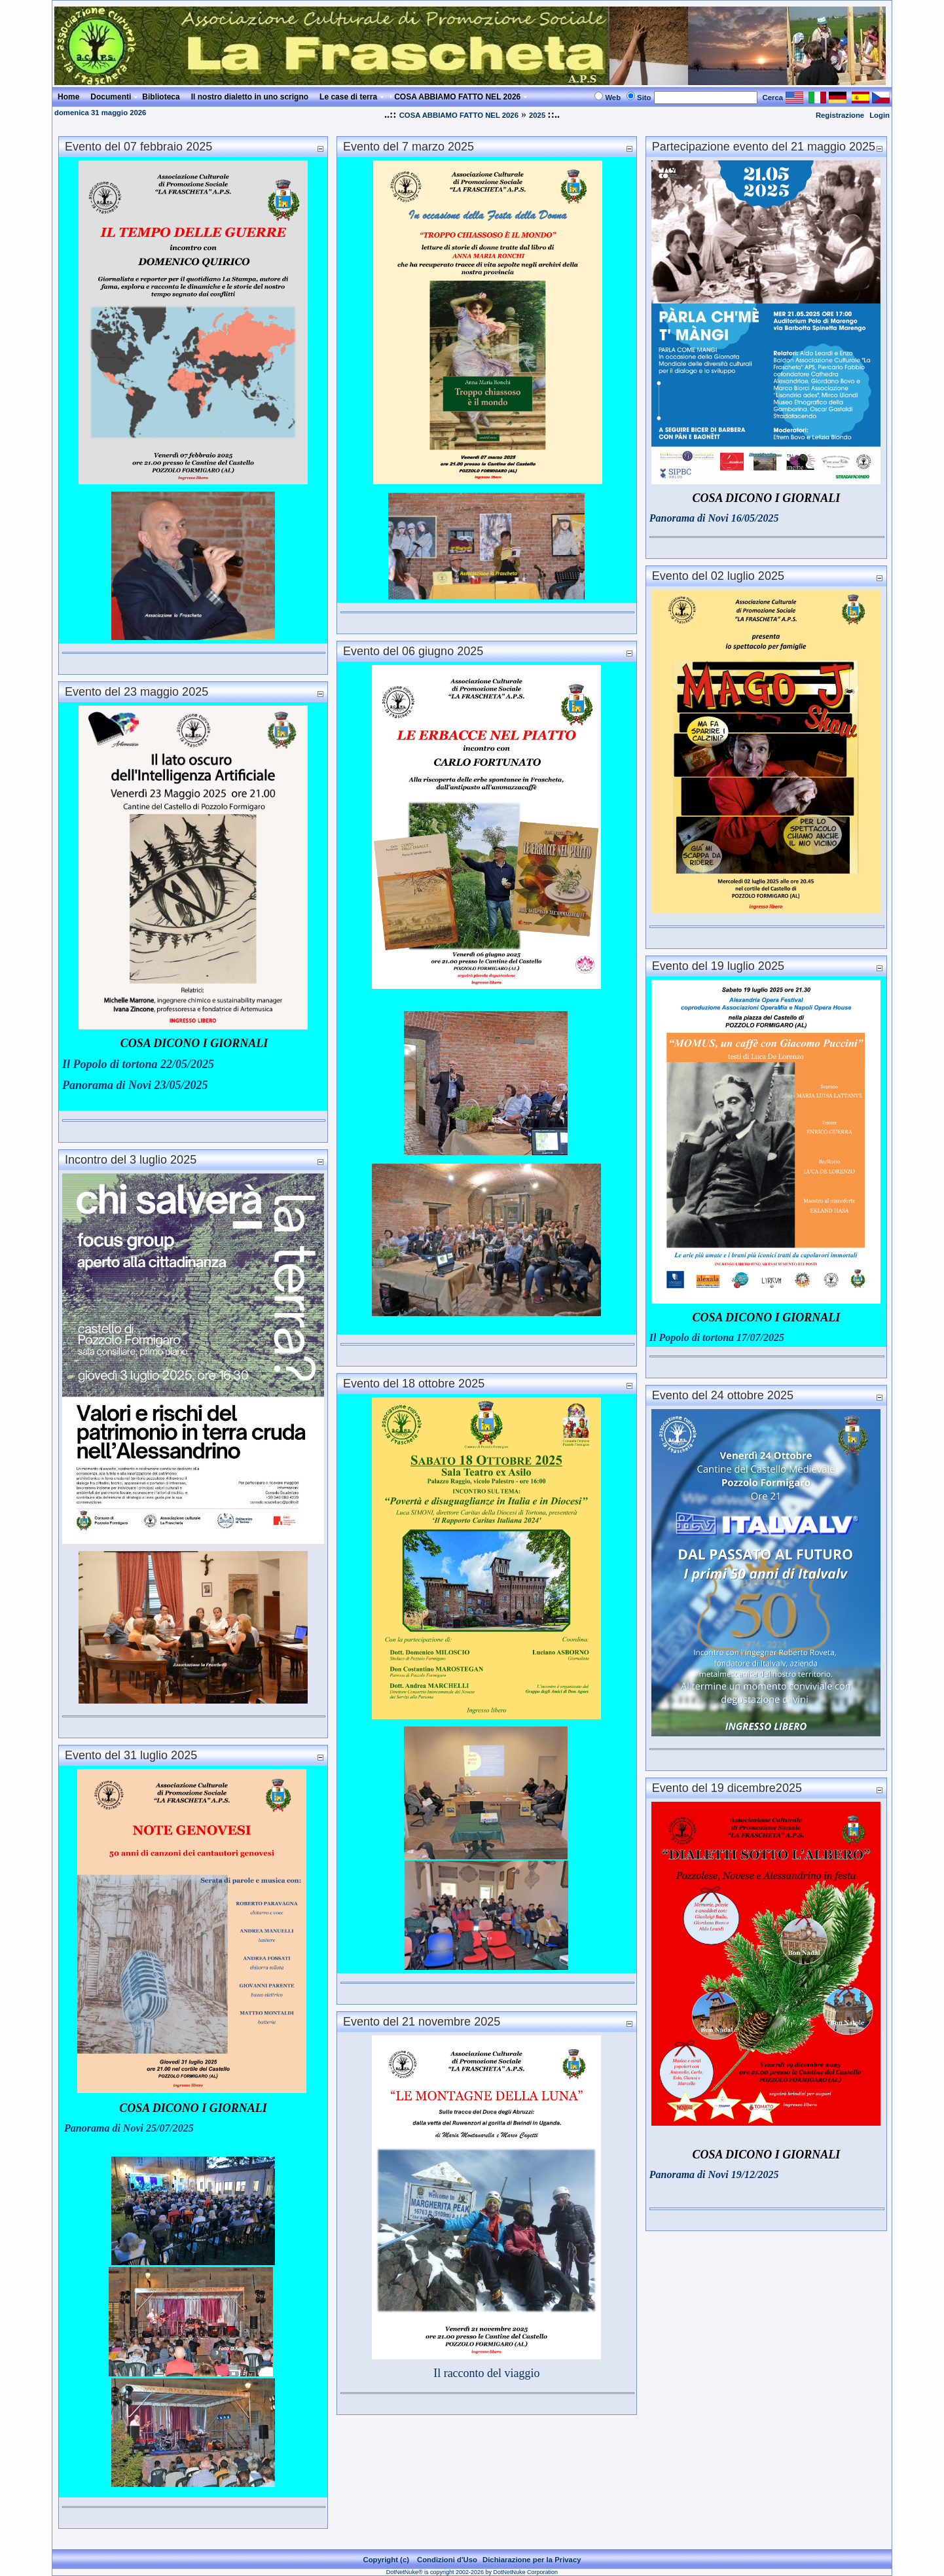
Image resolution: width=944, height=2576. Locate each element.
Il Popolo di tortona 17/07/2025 (716, 1337)
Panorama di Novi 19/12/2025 (714, 2174)
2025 (538, 115)
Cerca (773, 97)
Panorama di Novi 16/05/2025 (714, 518)
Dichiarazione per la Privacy (531, 2560)
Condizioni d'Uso (447, 2560)
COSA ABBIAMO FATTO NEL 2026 (458, 115)
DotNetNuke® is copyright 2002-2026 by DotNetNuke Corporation (472, 2572)
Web (613, 97)
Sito (644, 97)
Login (879, 115)
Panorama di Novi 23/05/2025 (135, 1085)
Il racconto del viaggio (486, 2373)
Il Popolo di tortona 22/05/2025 (138, 1064)
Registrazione (840, 115)
